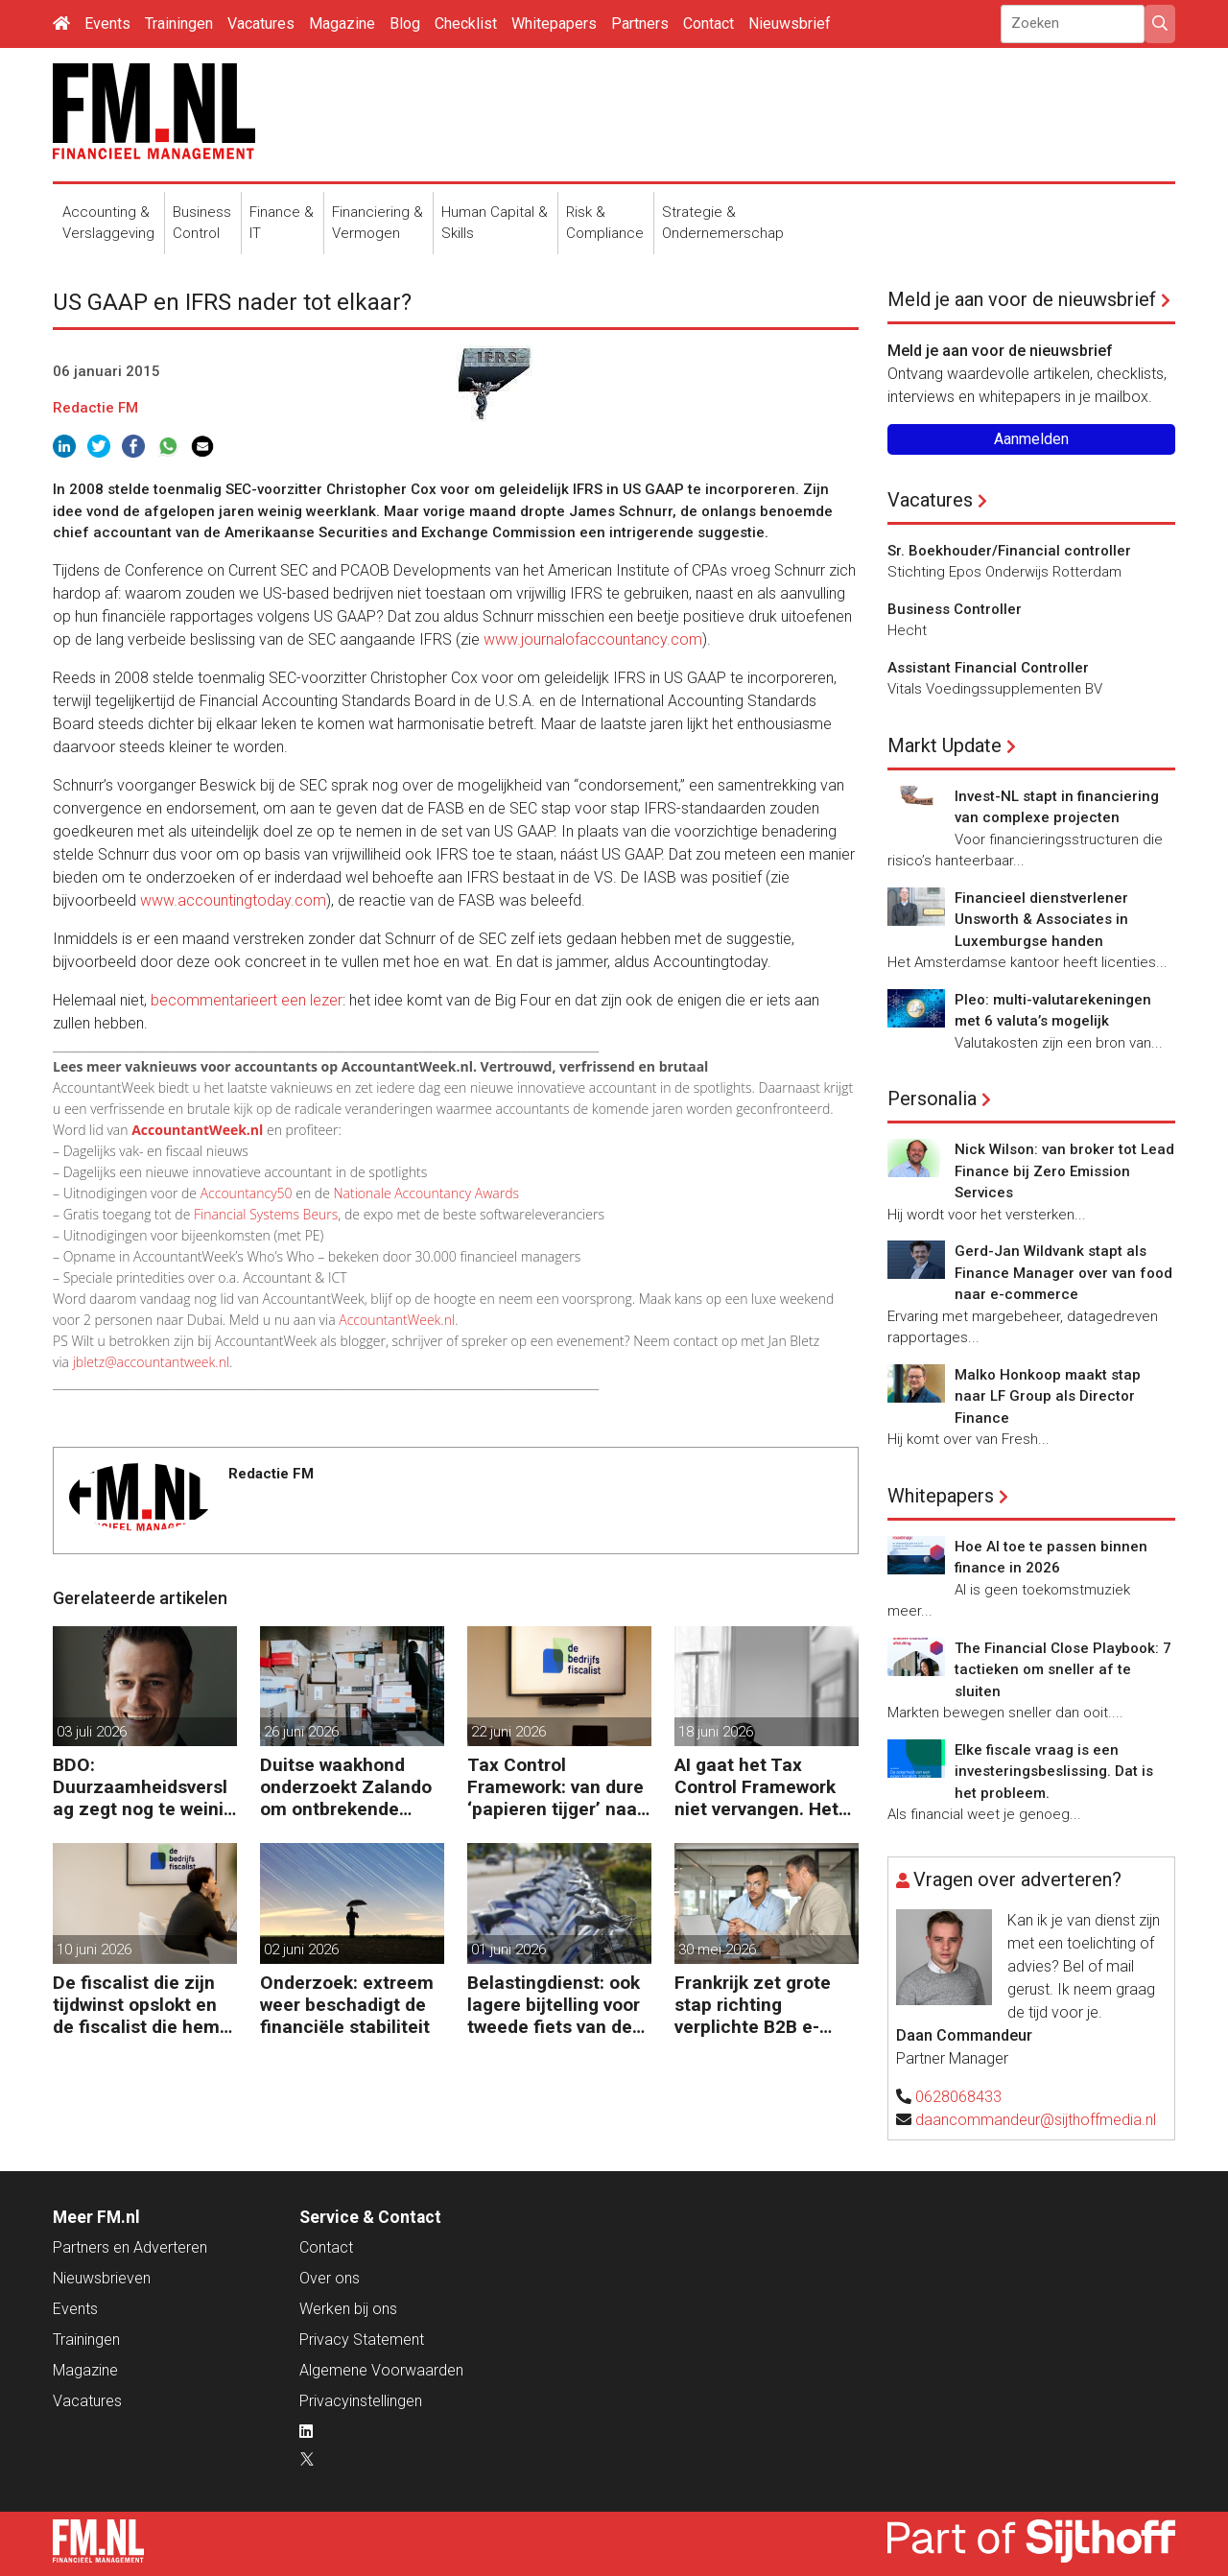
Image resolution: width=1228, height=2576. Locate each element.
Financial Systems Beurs (266, 1214)
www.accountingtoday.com (233, 900)
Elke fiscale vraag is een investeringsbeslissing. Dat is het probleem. (1054, 1771)
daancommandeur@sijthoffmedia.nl (1035, 2120)
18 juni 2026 (715, 1731)
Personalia (932, 1098)
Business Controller (954, 609)
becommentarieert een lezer (246, 1000)
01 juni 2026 (508, 1949)
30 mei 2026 (717, 1949)
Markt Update (944, 745)
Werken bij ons (348, 2309)
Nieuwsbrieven (102, 2278)
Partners (640, 23)
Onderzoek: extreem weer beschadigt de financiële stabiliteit (347, 2005)
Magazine (342, 23)
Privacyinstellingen (360, 2401)
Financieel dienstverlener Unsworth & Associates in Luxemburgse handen (1041, 919)
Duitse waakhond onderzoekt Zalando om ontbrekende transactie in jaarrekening (346, 1787)
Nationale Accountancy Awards (426, 1193)
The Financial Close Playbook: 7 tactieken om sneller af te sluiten (1063, 1670)
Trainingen (179, 23)
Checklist (466, 23)
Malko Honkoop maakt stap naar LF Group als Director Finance (1048, 1396)
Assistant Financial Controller (988, 667)
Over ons (329, 2278)
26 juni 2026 (301, 1731)
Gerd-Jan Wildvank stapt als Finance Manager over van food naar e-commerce (1063, 1272)
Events (107, 23)
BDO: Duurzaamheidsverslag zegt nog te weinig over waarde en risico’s (143, 1787)
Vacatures (261, 23)
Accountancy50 (247, 1193)
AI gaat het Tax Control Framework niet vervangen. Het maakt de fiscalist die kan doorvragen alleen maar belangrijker (766, 1787)
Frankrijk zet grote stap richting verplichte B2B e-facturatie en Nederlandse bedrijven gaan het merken (753, 2005)
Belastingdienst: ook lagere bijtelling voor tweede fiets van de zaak (553, 2005)
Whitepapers (554, 23)
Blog (405, 23)
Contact (708, 23)
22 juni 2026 (508, 1731)
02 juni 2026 (301, 1949)
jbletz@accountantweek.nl (151, 1362)
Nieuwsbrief (789, 23)
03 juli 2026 (92, 1731)
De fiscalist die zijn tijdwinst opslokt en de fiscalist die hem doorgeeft (136, 2005)
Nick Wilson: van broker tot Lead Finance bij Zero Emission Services (1064, 1171)
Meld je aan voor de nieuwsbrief (1021, 299)
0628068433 (958, 2097)
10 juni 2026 (94, 1949)
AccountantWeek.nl (397, 1320)
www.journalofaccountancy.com (593, 639)
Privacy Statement (361, 2339)
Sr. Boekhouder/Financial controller (1009, 550)
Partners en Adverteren (130, 2247)
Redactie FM (95, 407)
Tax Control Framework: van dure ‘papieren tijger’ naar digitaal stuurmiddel (555, 1787)
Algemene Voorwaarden (381, 2370)
